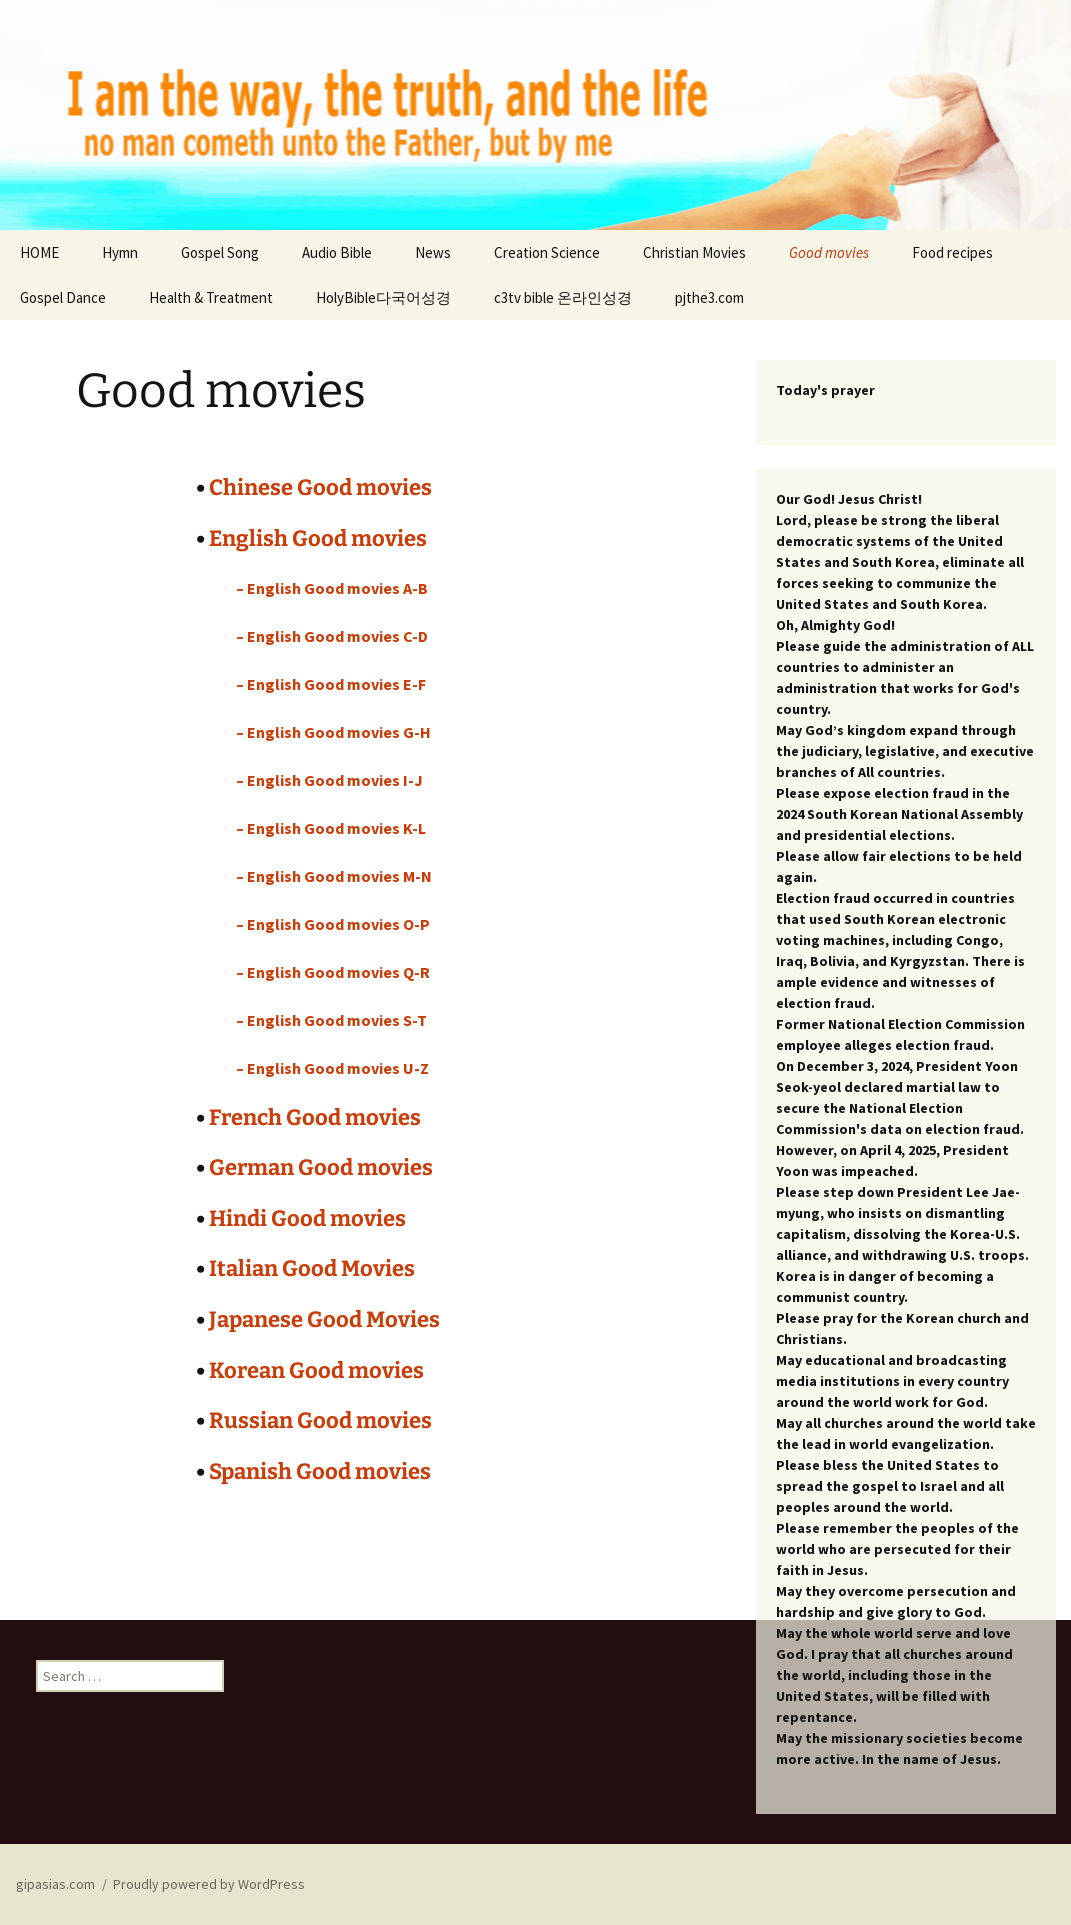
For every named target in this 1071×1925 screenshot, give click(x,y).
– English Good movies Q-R (333, 972)
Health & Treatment (211, 297)
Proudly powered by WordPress (209, 1884)
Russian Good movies (320, 1420)
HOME (39, 252)
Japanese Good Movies (324, 1319)
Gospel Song (220, 252)
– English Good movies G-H (333, 732)
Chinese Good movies (320, 487)
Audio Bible (337, 252)
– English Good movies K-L (331, 828)
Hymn (120, 252)
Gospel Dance (63, 297)
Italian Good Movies (312, 1268)
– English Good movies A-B (332, 588)
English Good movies (318, 538)
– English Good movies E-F (331, 684)
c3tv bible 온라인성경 (563, 297)
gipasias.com (55, 1884)
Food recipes (952, 252)
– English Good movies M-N (334, 876)
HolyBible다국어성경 (383, 297)
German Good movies (321, 1167)
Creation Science (547, 252)
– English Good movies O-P (333, 924)
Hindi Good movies (307, 1218)
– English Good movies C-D (332, 636)
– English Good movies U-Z (332, 1068)
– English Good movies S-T (331, 1020)
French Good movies (315, 1117)
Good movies (829, 252)
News (433, 252)
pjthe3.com (709, 297)
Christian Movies (694, 252)
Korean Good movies (316, 1370)
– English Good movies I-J (329, 780)
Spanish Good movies (320, 1471)
